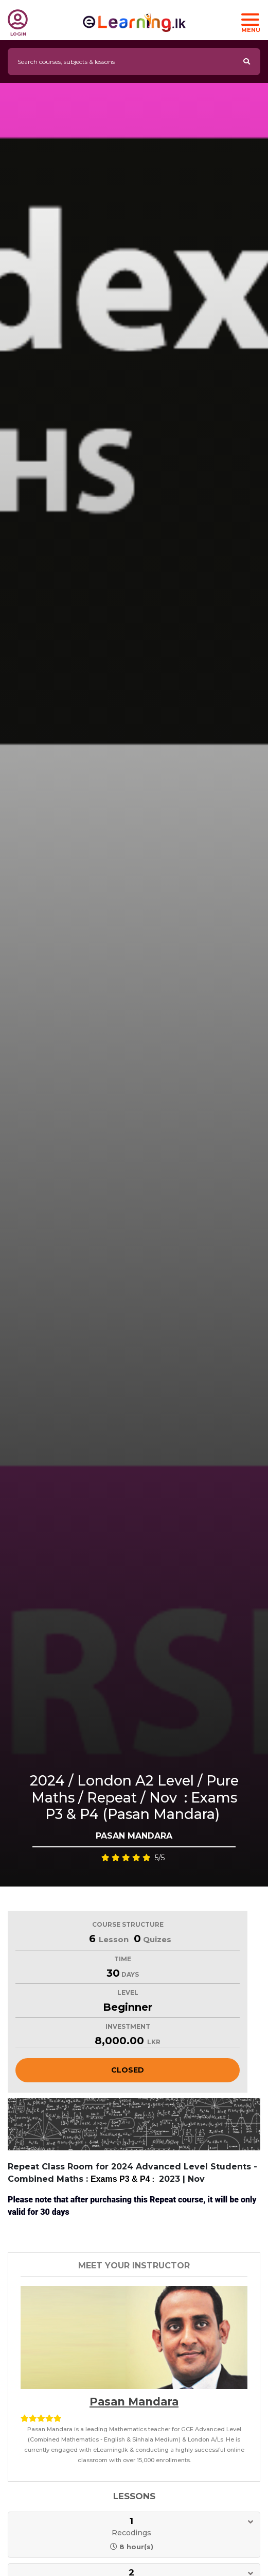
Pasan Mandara (134, 2401)
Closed (127, 2070)
